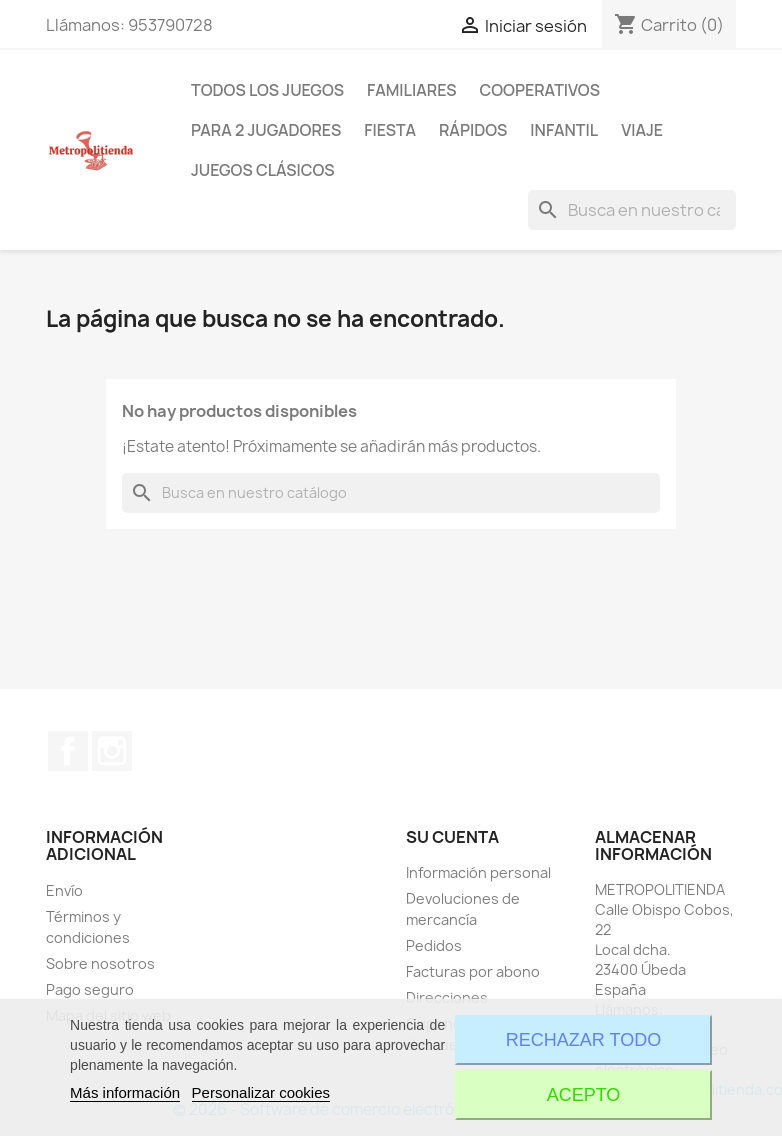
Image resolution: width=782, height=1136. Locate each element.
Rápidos (473, 130)
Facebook (68, 751)
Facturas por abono (473, 971)
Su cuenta (452, 837)
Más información (125, 1092)
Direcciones (447, 997)
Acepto (584, 1095)
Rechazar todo (583, 1040)
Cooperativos (540, 90)
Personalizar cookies (261, 1092)
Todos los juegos (267, 90)
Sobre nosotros (100, 963)
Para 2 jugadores (266, 130)
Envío (64, 890)
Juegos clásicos (263, 170)
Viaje (642, 130)
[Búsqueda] (632, 210)
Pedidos (434, 945)
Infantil (564, 130)
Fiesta (390, 130)
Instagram (112, 751)
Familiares (411, 90)
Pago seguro (90, 989)
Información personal (478, 872)
